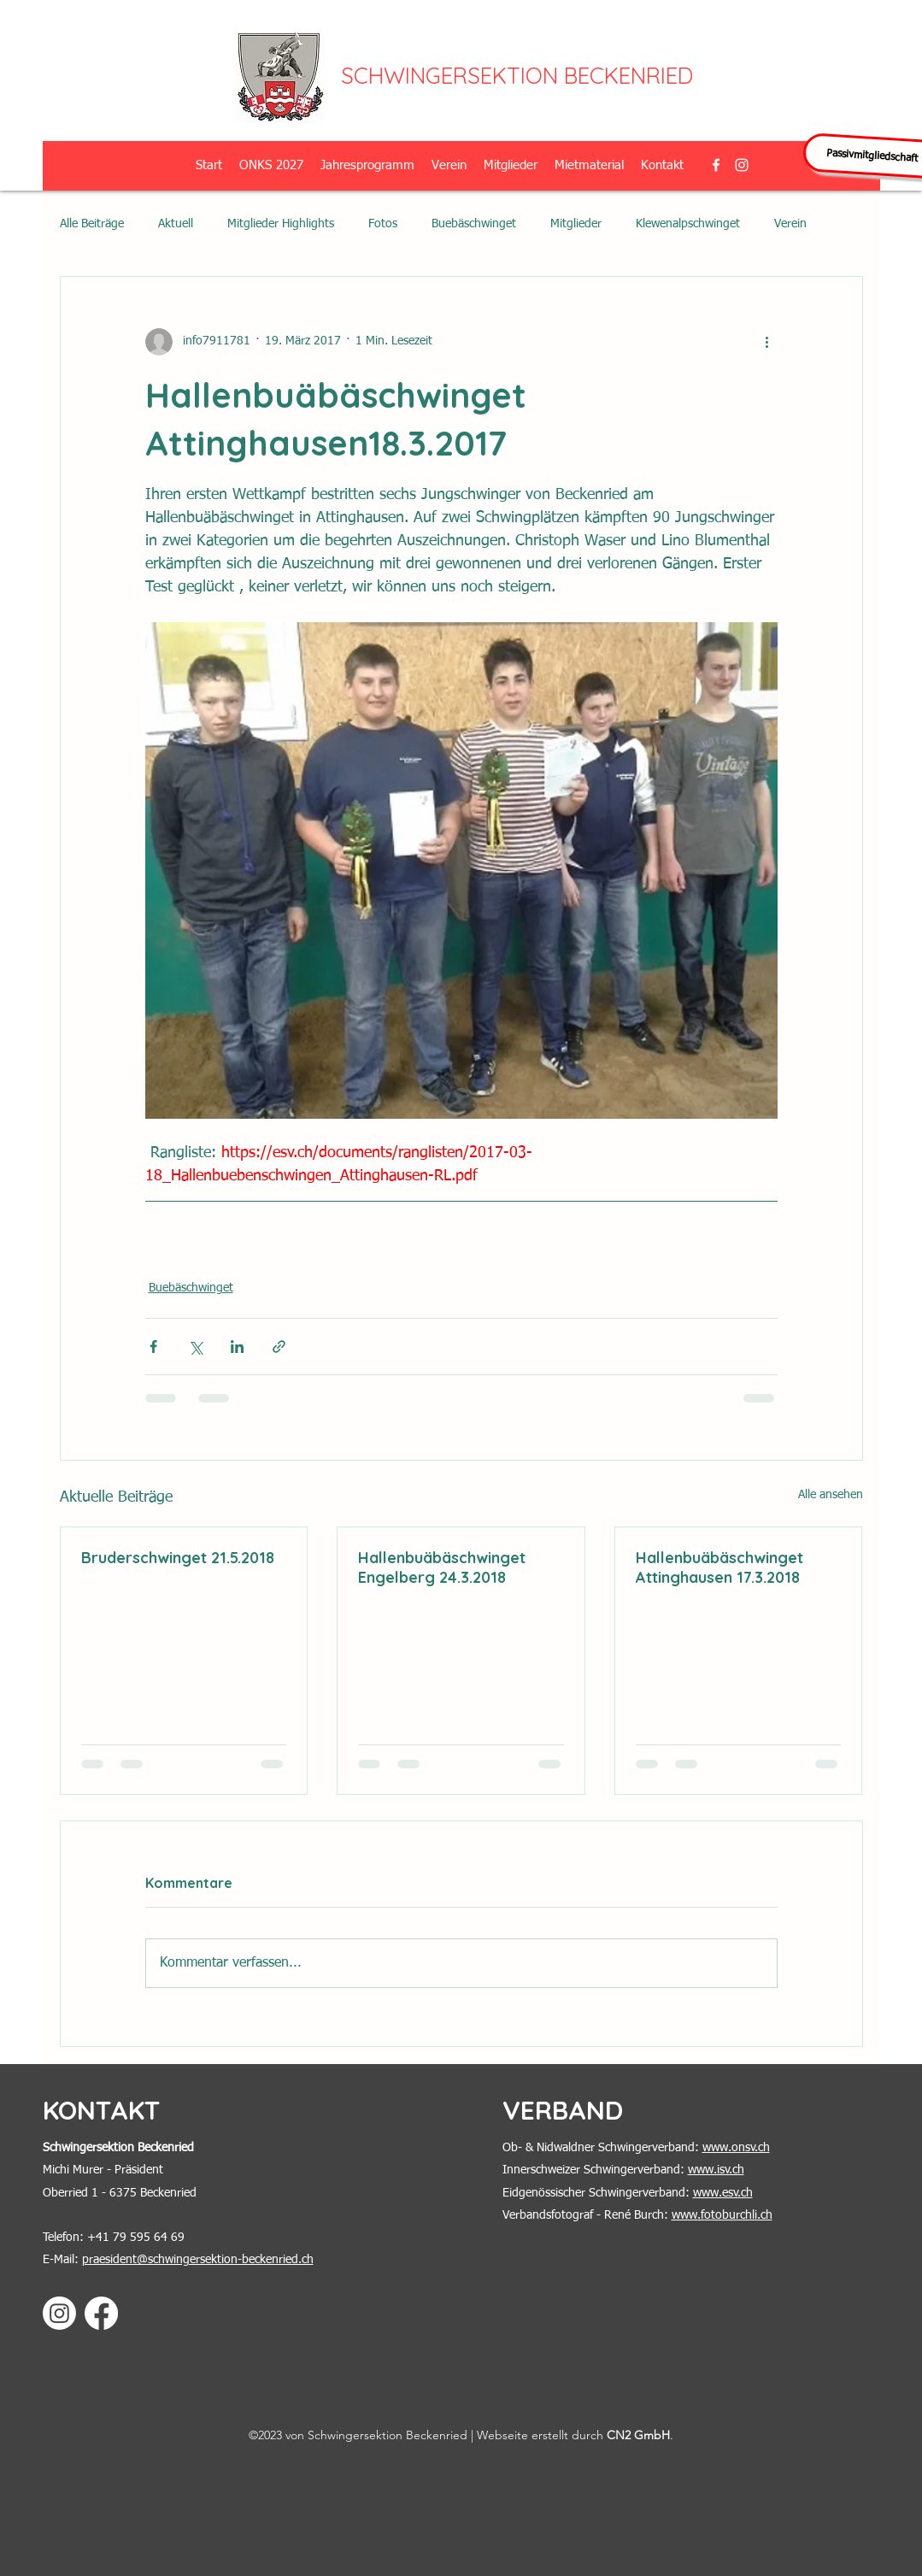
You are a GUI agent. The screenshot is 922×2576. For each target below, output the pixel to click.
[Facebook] (101, 2313)
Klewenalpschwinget (688, 224)
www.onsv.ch (736, 2148)
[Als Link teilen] (279, 1346)
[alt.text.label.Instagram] (741, 164)
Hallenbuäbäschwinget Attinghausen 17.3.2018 (719, 1567)
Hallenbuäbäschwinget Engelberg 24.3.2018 (442, 1567)
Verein (790, 224)
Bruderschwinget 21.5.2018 (177, 1557)
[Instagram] (59, 2313)
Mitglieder (576, 224)
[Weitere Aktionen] (767, 342)
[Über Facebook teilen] (153, 1346)
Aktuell (175, 224)
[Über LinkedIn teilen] (237, 1346)
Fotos (382, 224)
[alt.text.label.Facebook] (716, 164)
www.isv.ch (716, 2170)
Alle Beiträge (92, 224)
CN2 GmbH (638, 2435)
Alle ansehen (830, 1495)
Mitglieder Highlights (280, 224)
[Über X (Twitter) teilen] (195, 1346)
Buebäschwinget (474, 224)
